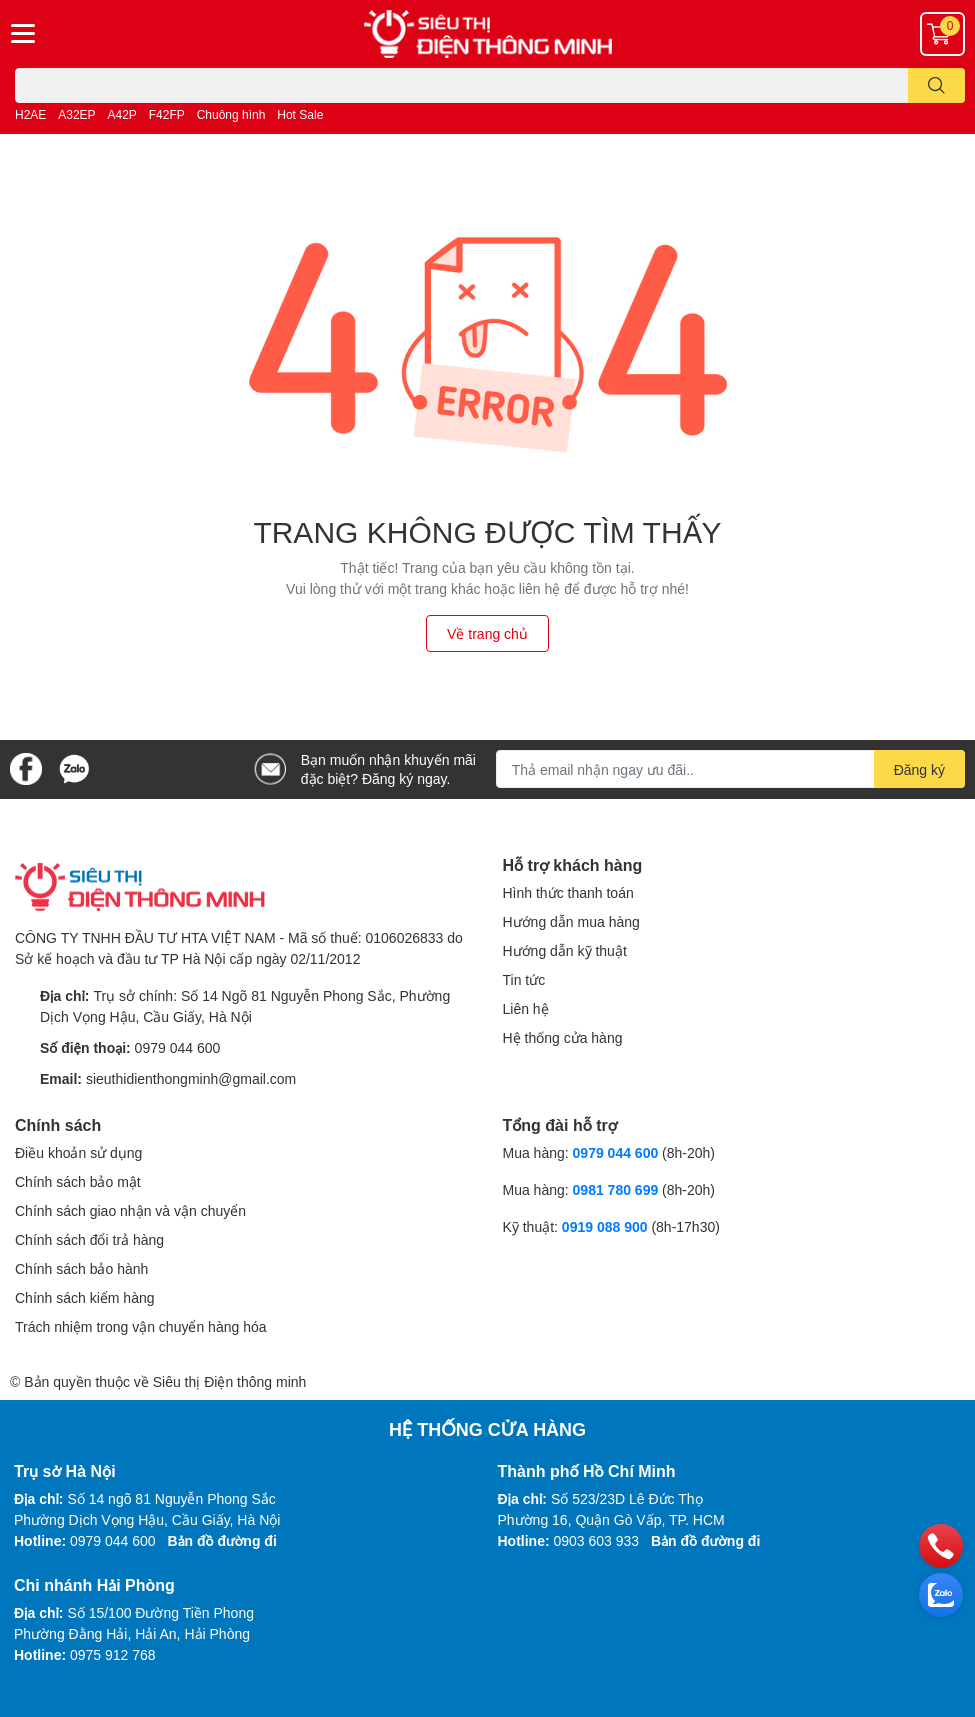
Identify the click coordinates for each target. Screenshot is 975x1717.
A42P (122, 114)
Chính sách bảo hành (81, 1268)
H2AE (30, 114)
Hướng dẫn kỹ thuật (565, 950)
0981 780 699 (618, 1189)
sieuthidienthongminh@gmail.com (191, 1078)
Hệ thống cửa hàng (563, 1037)
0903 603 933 (597, 1540)
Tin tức (524, 979)
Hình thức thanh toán (568, 892)
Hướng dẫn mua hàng (571, 921)
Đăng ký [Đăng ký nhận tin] (919, 769)
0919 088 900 (607, 1226)
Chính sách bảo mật (78, 1181)
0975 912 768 (113, 1654)
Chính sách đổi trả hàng (89, 1239)
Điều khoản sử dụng (78, 1152)
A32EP (76, 114)
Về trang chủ (487, 633)
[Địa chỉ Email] (730, 769)
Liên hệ (526, 1008)
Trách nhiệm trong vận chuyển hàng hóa (141, 1326)
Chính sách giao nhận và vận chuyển (130, 1210)
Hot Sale (300, 114)
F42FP (167, 114)
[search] (936, 85)
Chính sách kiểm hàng (85, 1297)
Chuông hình (231, 114)
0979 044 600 (178, 1047)
